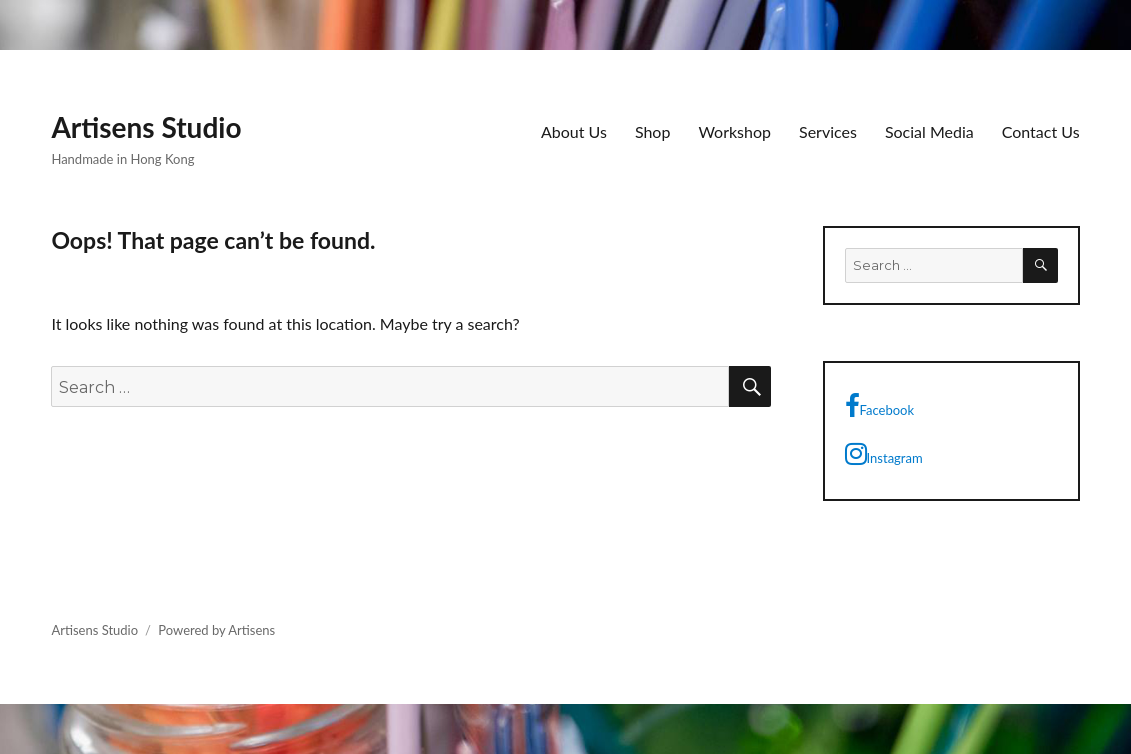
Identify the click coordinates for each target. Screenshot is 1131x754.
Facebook (879, 406)
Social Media (929, 131)
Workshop (734, 131)
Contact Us (1041, 131)
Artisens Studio (146, 127)
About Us (574, 131)
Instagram (884, 454)
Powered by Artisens (216, 630)
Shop (653, 131)
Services (828, 131)
